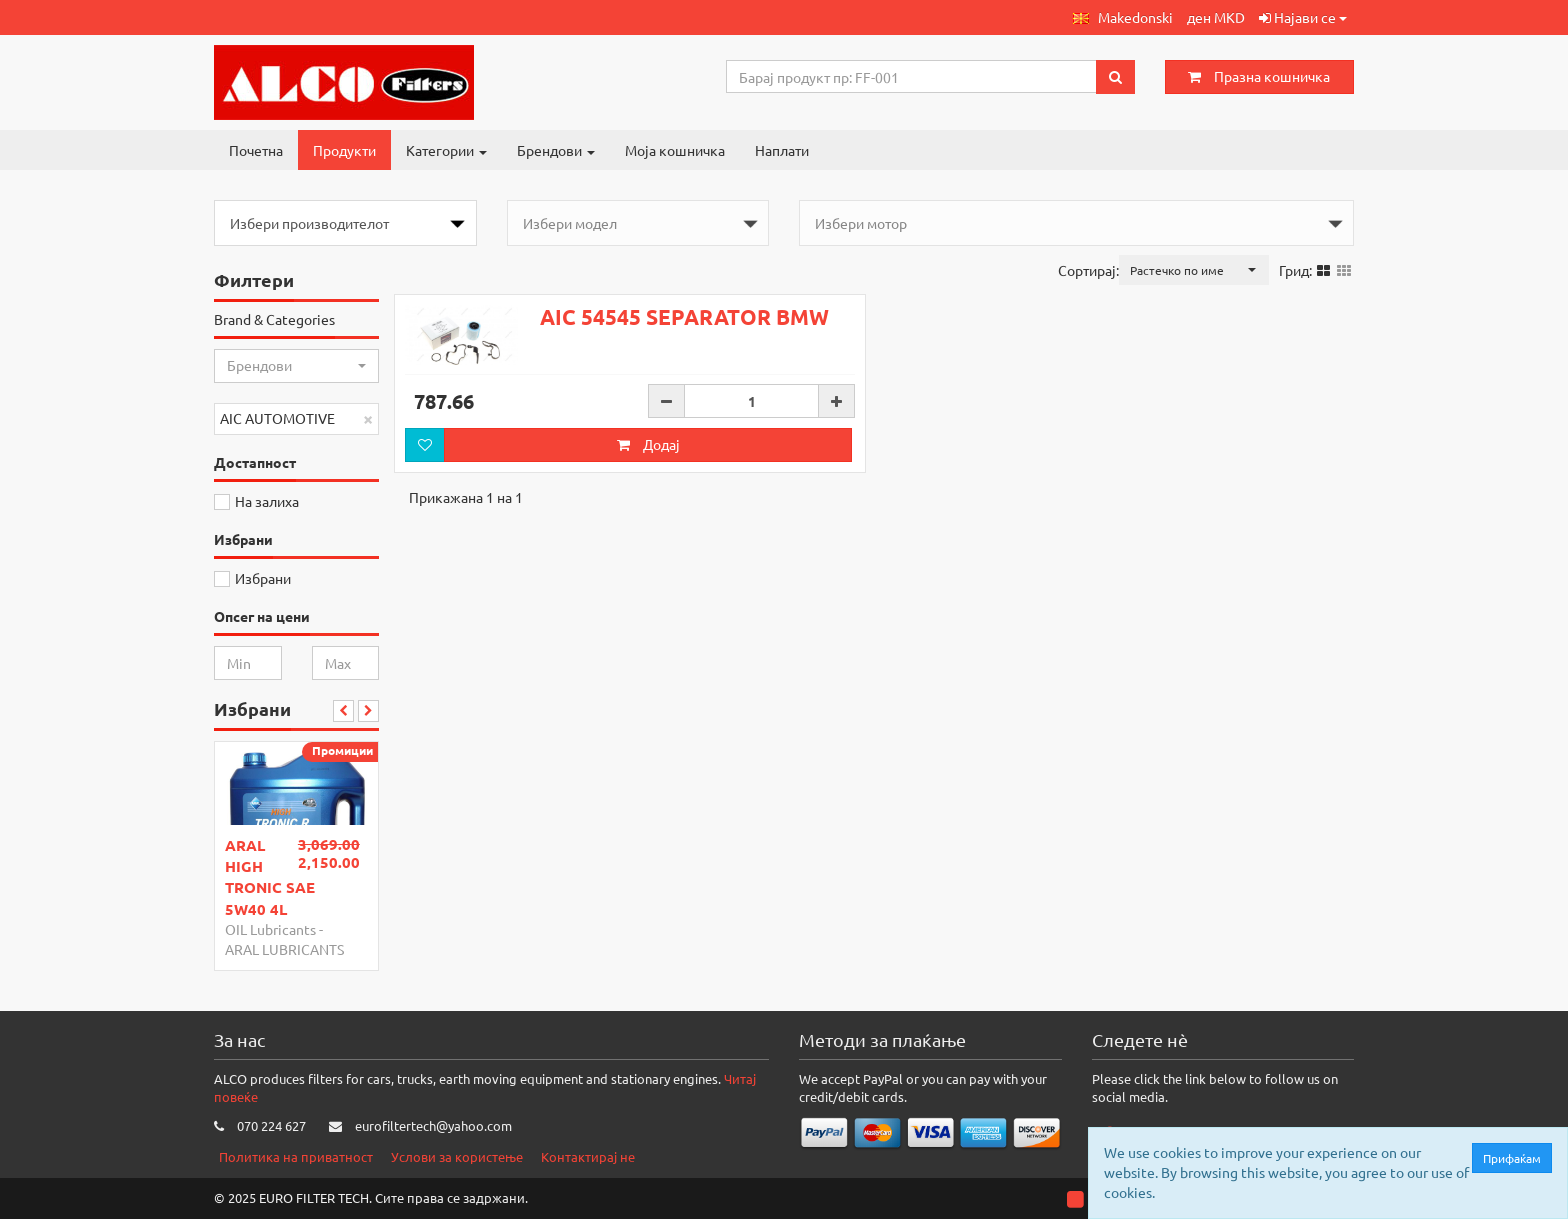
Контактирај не (588, 1156)
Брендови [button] (556, 150)
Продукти (344, 150)
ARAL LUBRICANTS (284, 949)
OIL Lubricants (270, 929)
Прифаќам (1517, 1158)
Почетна (256, 150)
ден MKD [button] (1216, 17)
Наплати (782, 150)
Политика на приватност (296, 1156)
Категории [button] (446, 150)
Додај (648, 444)
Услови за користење (457, 1156)
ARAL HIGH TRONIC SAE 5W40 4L (270, 877)
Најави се (1303, 17)
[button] (1123, 17)
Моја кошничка (675, 150)
